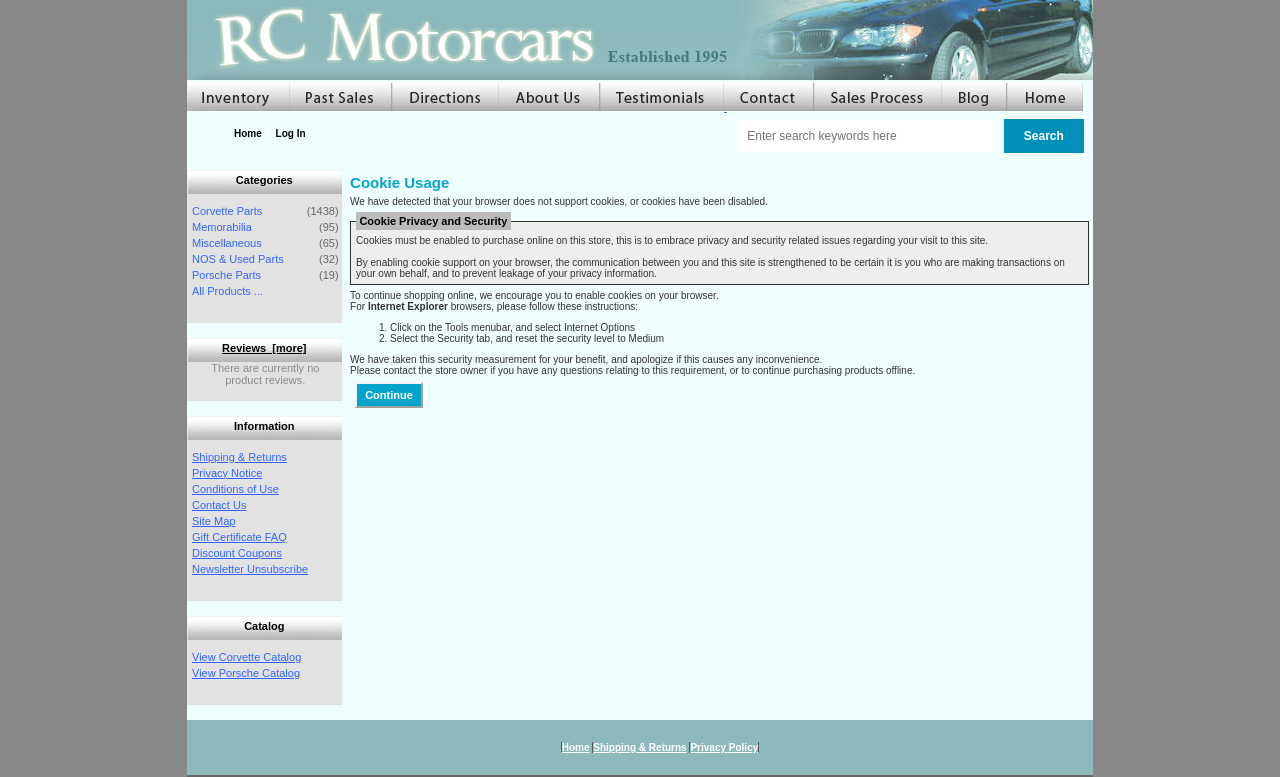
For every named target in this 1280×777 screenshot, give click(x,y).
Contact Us (219, 505)
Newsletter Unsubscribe (250, 569)
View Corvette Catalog (246, 657)
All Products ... (227, 291)
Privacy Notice (227, 473)
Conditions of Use (235, 489)
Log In (291, 133)
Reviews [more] (264, 348)
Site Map (213, 521)
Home (248, 133)
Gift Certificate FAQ (239, 537)
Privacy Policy (724, 747)
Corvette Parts (227, 211)
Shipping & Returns (239, 457)
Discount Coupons (237, 553)
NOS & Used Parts (238, 259)
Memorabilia (222, 227)
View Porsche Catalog (246, 673)
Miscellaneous (227, 243)
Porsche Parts (226, 275)
